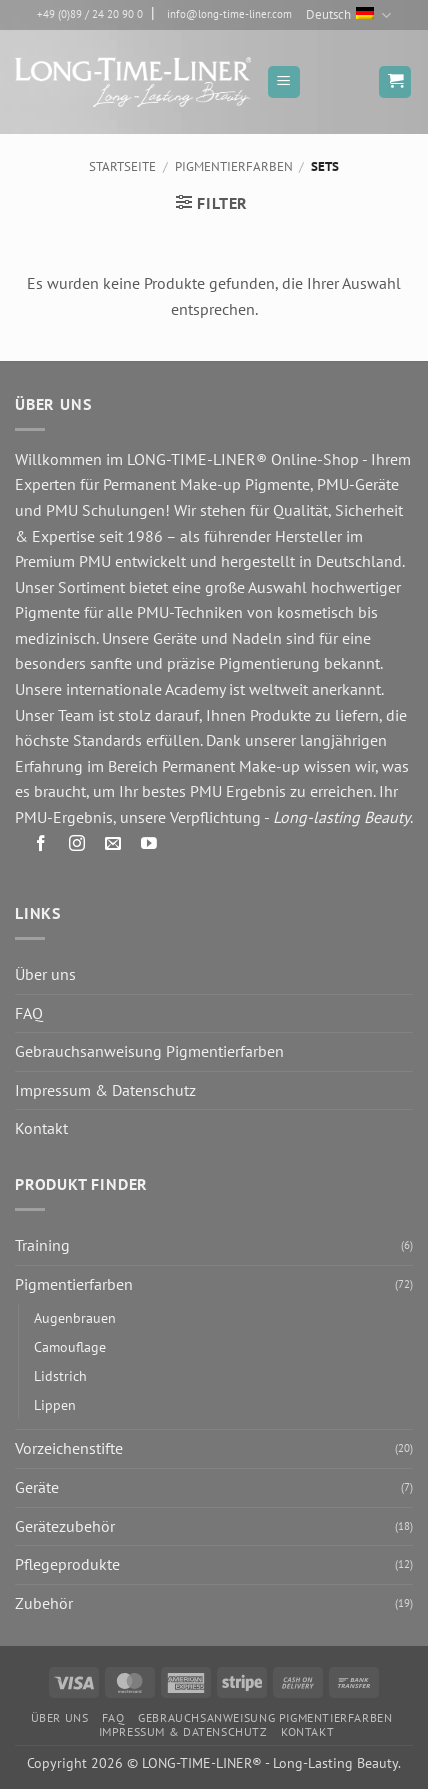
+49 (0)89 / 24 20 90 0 (90, 14)
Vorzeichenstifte (69, 1448)
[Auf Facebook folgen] (41, 847)
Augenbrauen (75, 1317)
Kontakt (41, 1128)
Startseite (122, 166)
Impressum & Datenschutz (105, 1090)
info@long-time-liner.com (229, 14)
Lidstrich (60, 1375)
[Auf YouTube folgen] (149, 847)
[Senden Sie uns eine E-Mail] (113, 847)
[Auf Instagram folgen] (77, 847)
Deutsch (348, 15)
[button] (284, 82)
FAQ (29, 1013)
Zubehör (44, 1603)
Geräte (37, 1487)
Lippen (55, 1404)
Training (42, 1245)
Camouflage (70, 1346)
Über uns (45, 974)
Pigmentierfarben (234, 166)
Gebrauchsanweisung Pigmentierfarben (149, 1051)
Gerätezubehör (65, 1526)
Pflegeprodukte (67, 1564)
